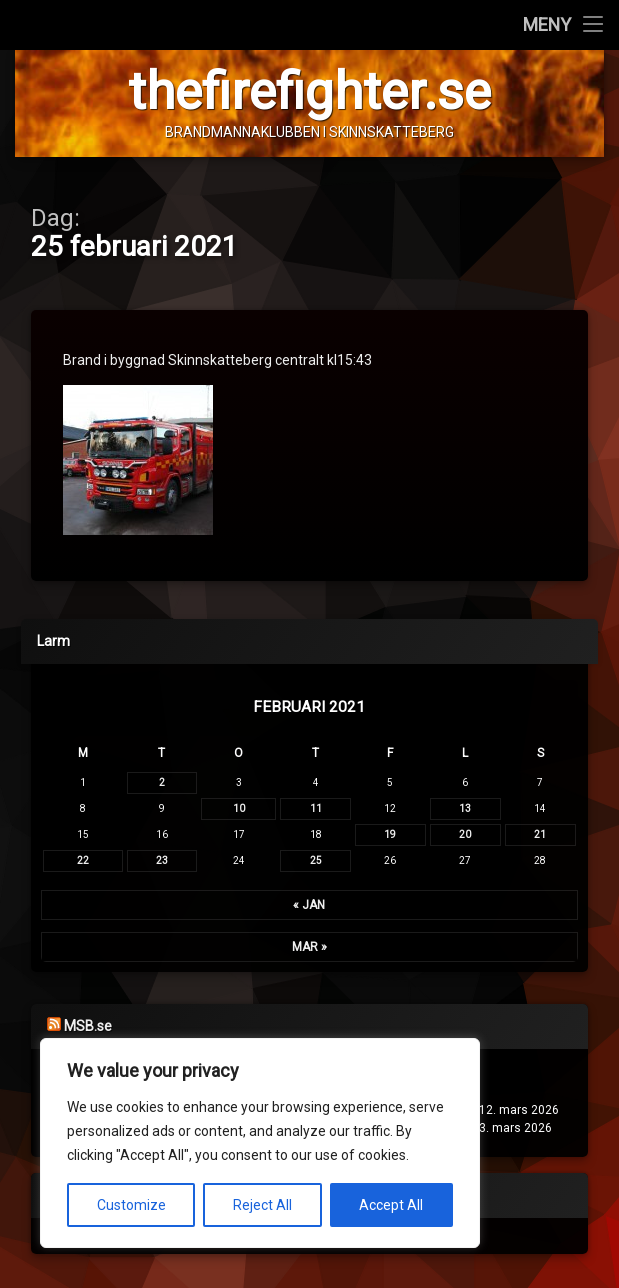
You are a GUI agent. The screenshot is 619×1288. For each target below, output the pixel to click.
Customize (131, 1205)
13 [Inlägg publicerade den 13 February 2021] (465, 808)
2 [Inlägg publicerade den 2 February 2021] (162, 782)
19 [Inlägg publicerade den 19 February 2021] (390, 834)
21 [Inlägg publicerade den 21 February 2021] (540, 834)
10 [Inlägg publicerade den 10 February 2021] (239, 808)
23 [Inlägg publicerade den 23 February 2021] (162, 860)
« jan (309, 905)
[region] (260, 1143)
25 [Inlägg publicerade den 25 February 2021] (316, 860)
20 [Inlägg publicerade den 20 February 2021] (465, 834)
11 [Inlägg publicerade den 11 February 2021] (316, 808)
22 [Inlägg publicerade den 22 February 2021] (83, 860)
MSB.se (88, 1026)
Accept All (391, 1205)
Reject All (262, 1205)
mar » (309, 947)
